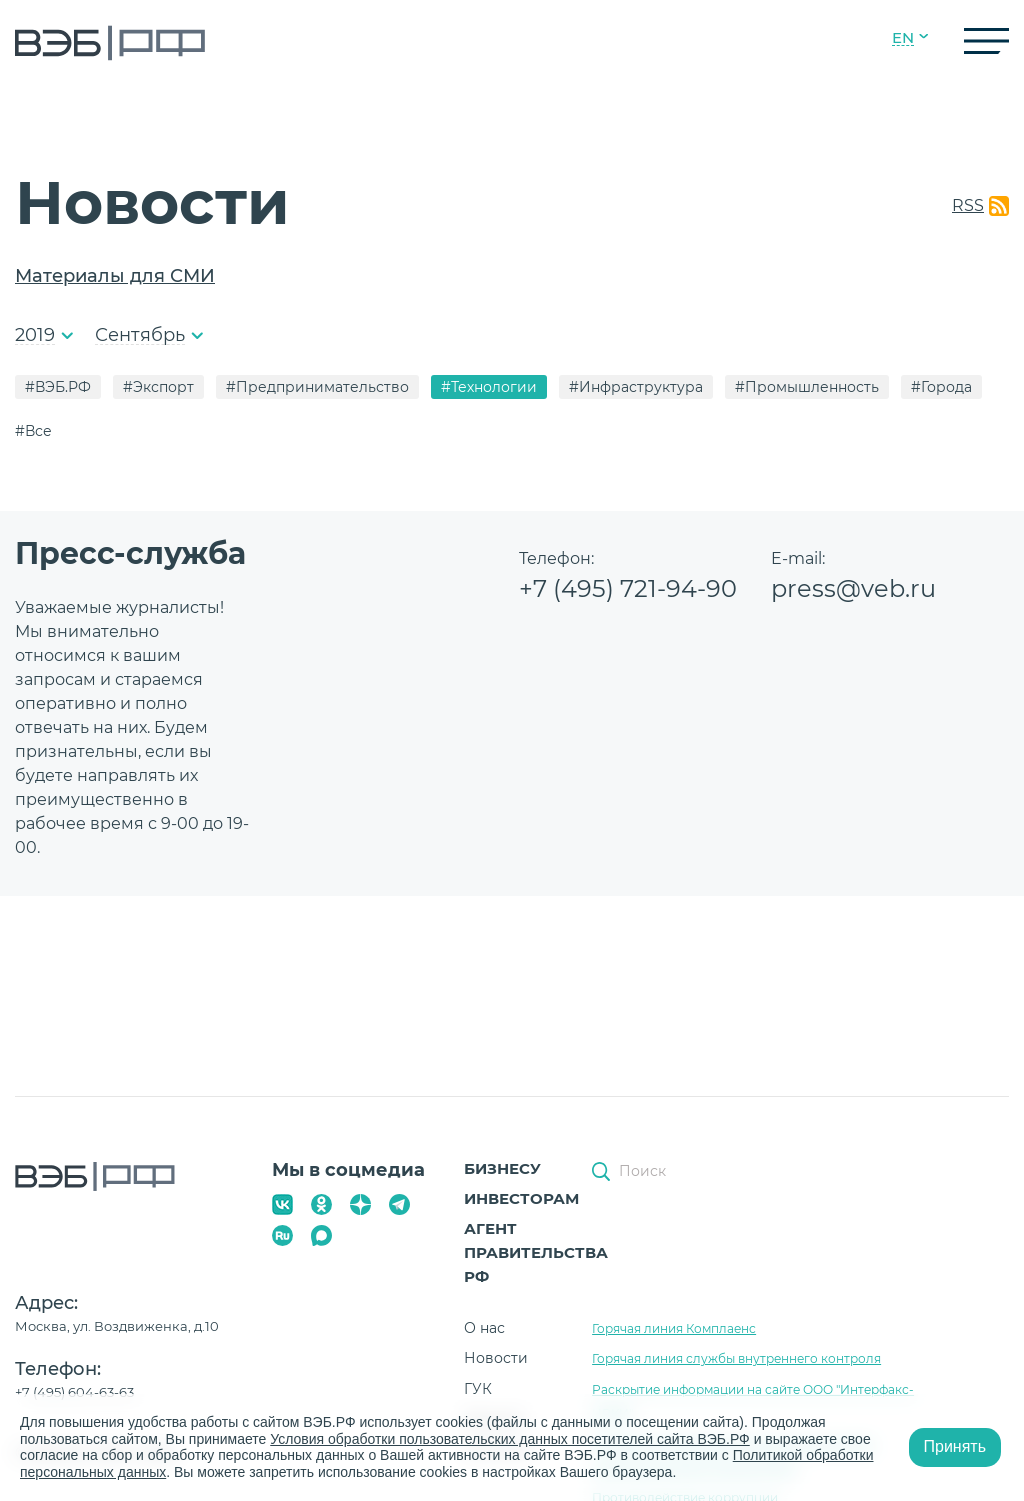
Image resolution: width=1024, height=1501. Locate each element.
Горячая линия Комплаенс (674, 1328)
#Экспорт (158, 387)
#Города (941, 387)
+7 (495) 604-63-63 (74, 1392)
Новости (496, 1358)
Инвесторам (521, 1198)
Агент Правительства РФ (536, 1252)
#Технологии (489, 387)
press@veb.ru (853, 588)
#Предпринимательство (317, 387)
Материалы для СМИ (115, 276)
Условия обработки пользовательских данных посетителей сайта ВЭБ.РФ (510, 1439)
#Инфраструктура (636, 387)
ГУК (478, 1389)
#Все (33, 431)
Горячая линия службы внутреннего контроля (736, 1358)
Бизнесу (502, 1168)
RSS (968, 205)
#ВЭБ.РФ (58, 387)
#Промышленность (807, 387)
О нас (484, 1328)
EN (903, 38)
